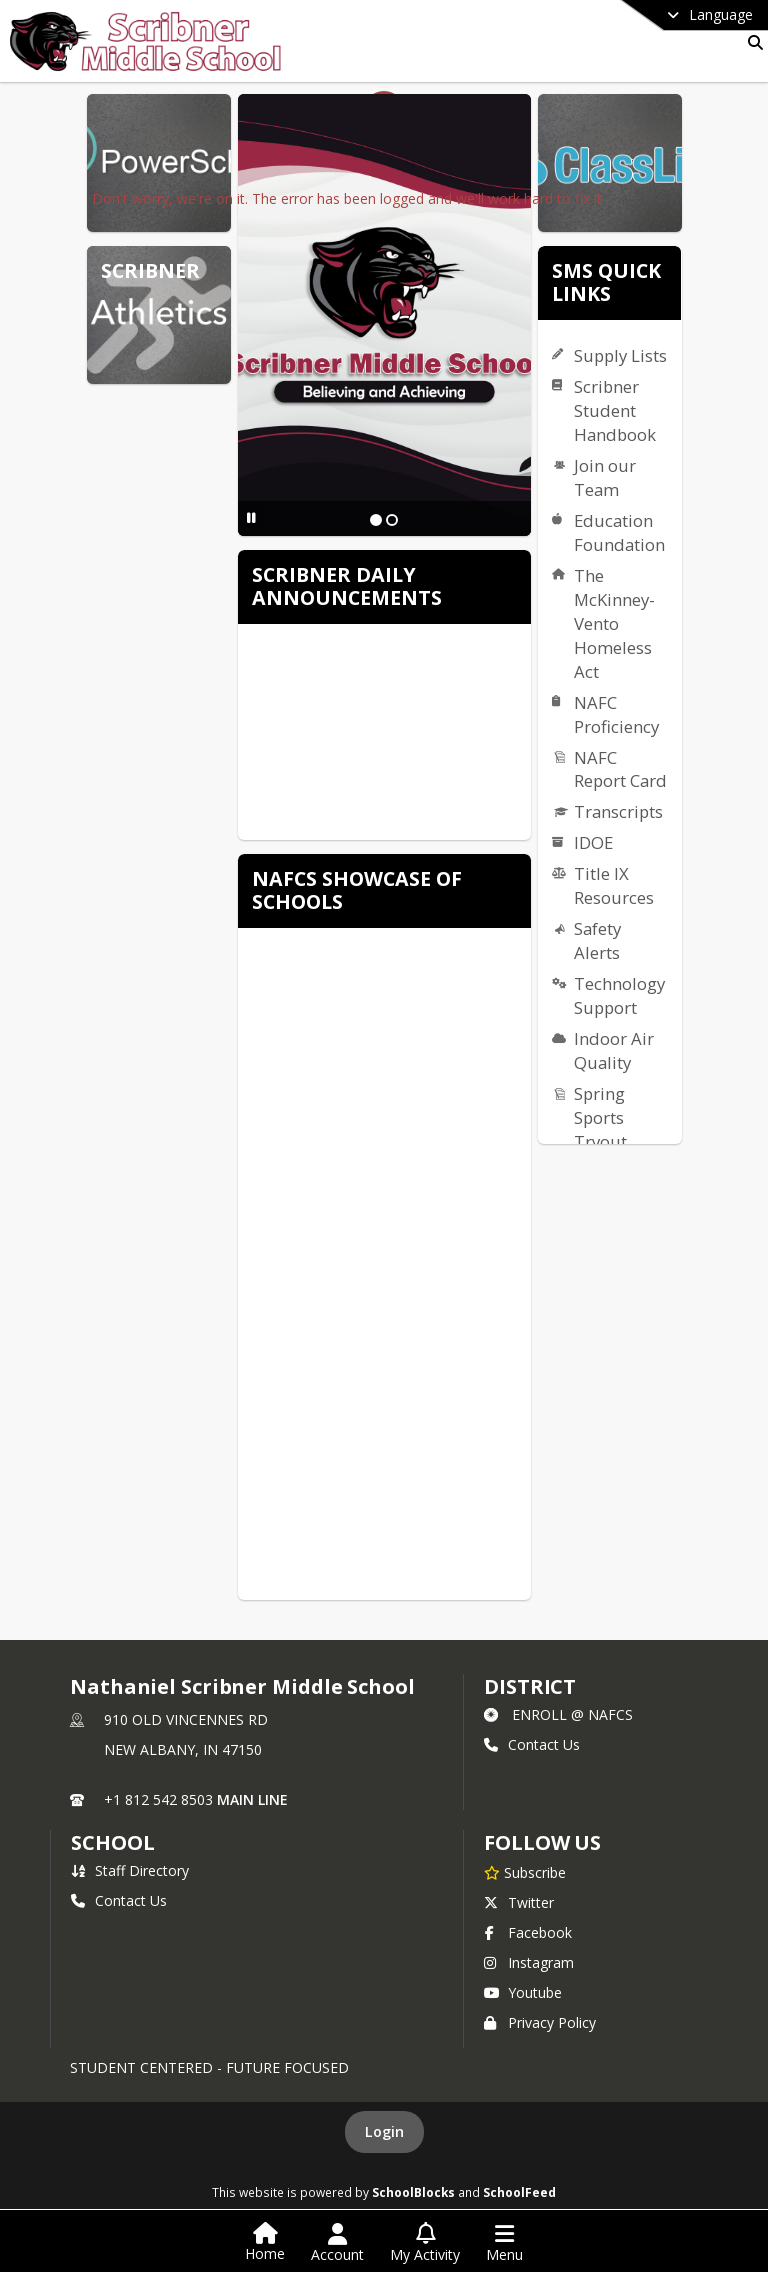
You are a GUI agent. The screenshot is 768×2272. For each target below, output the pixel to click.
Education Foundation (619, 532)
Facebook (528, 1932)
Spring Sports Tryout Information (616, 1141)
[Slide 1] (376, 520)
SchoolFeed (519, 2192)
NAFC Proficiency (616, 714)
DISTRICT (530, 1686)
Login (384, 2131)
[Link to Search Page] (751, 42)
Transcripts (618, 811)
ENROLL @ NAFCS (558, 1714)
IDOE (593, 842)
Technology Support (619, 995)
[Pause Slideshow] (251, 517)
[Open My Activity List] (425, 2243)
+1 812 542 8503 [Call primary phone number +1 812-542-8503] (158, 1799)
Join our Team (605, 477)
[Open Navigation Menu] (504, 2243)
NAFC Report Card (620, 769)
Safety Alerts (597, 940)
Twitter (519, 1902)
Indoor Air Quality (614, 1050)
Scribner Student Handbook (615, 410)
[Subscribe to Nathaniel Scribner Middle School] (525, 1872)
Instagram (529, 1962)
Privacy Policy (540, 2022)
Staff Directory (130, 1870)
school (112, 1842)
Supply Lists (620, 355)
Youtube (523, 1992)
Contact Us (532, 1744)
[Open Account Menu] (337, 2243)
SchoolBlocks (413, 2192)
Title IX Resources (614, 885)
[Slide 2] (392, 520)
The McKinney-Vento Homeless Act (614, 623)
